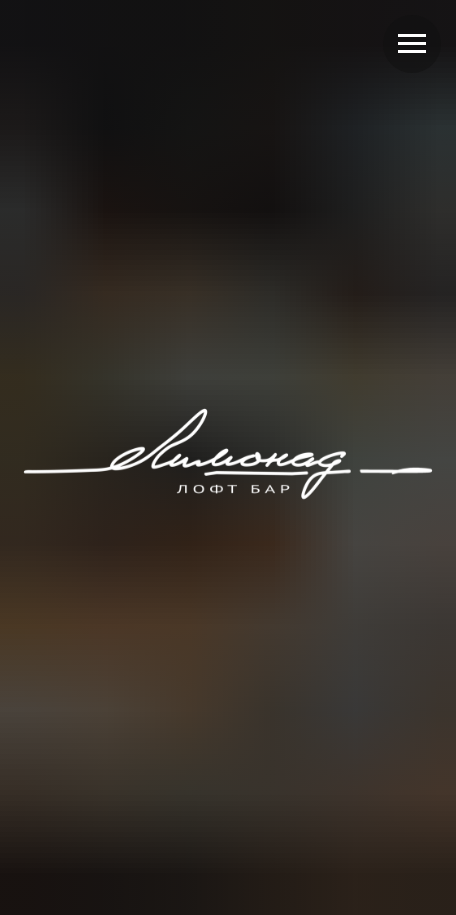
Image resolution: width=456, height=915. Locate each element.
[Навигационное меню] (412, 44)
